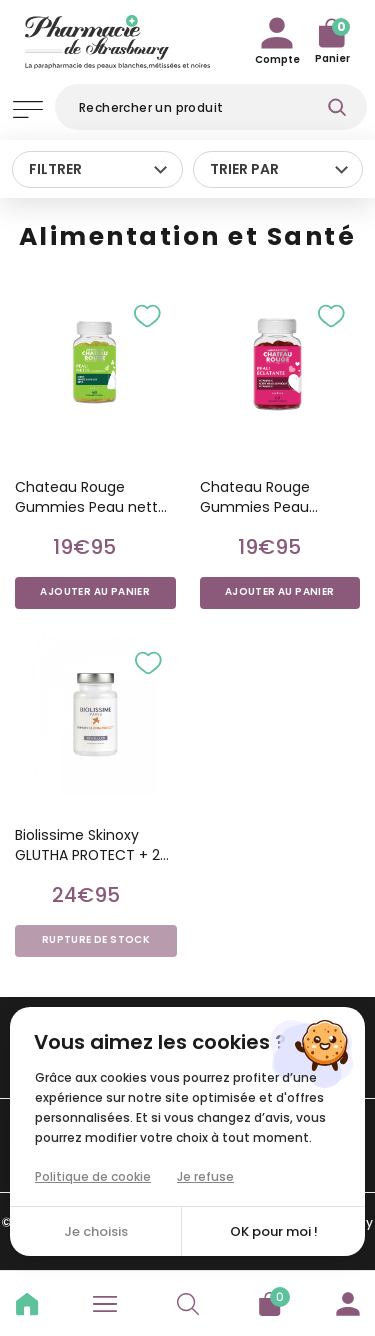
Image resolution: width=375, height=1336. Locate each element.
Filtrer (55, 169)
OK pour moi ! (274, 1231)
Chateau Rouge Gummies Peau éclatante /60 (255, 497)
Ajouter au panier (95, 592)
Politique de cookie (93, 1176)
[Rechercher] (211, 107)
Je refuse (205, 1176)
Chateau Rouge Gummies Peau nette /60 (91, 497)
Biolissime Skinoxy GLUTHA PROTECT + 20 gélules (92, 845)
